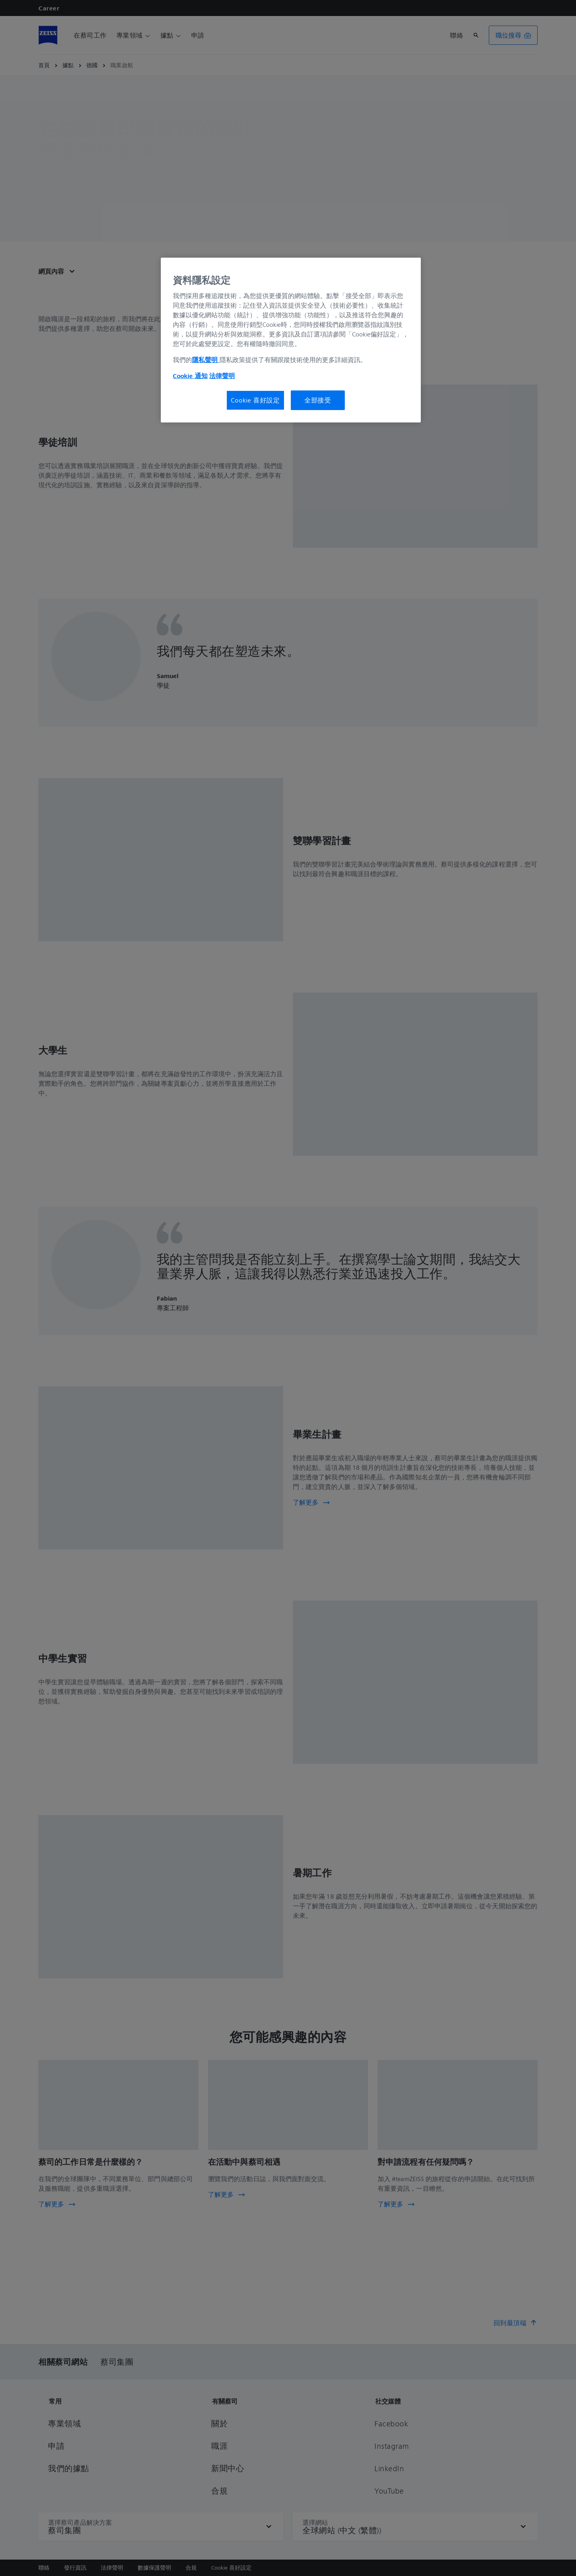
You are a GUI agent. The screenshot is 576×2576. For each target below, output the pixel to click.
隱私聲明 (206, 359)
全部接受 (317, 400)
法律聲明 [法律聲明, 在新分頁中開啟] (222, 375)
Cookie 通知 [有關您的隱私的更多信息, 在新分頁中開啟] (190, 375)
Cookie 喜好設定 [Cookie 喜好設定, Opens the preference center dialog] (255, 400)
